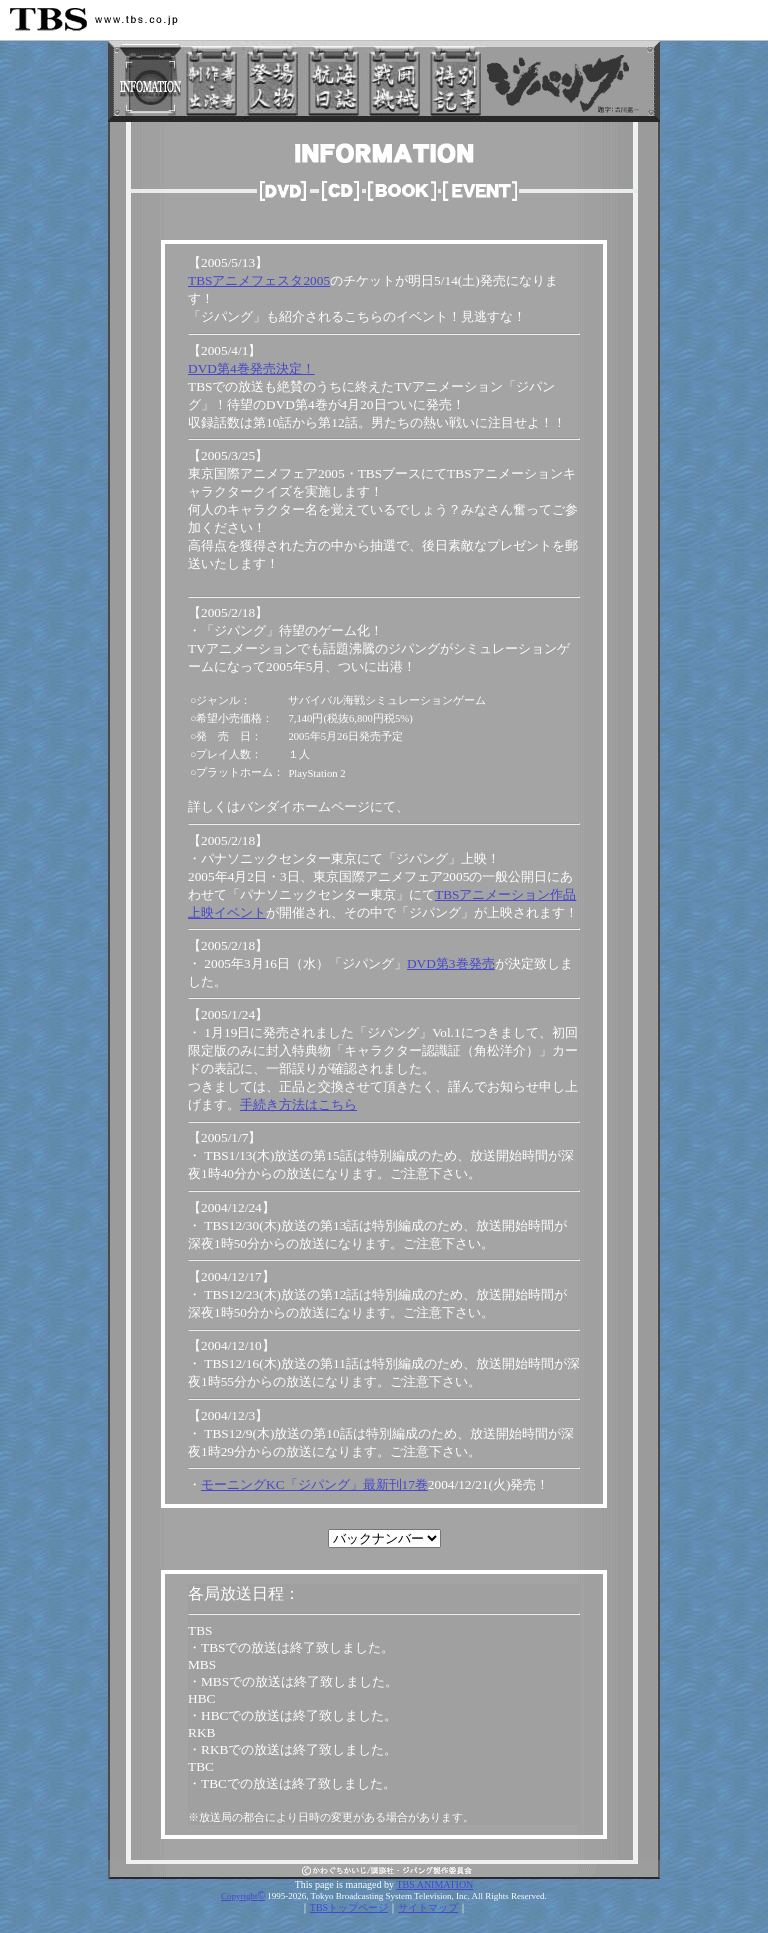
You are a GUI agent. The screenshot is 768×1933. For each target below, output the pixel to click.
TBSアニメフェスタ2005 (259, 280)
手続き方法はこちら (298, 1104)
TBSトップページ (349, 1907)
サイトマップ (428, 1907)
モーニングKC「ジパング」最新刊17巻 (314, 1484)
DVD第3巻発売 (451, 963)
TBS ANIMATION (434, 1884)
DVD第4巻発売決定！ (251, 368)
